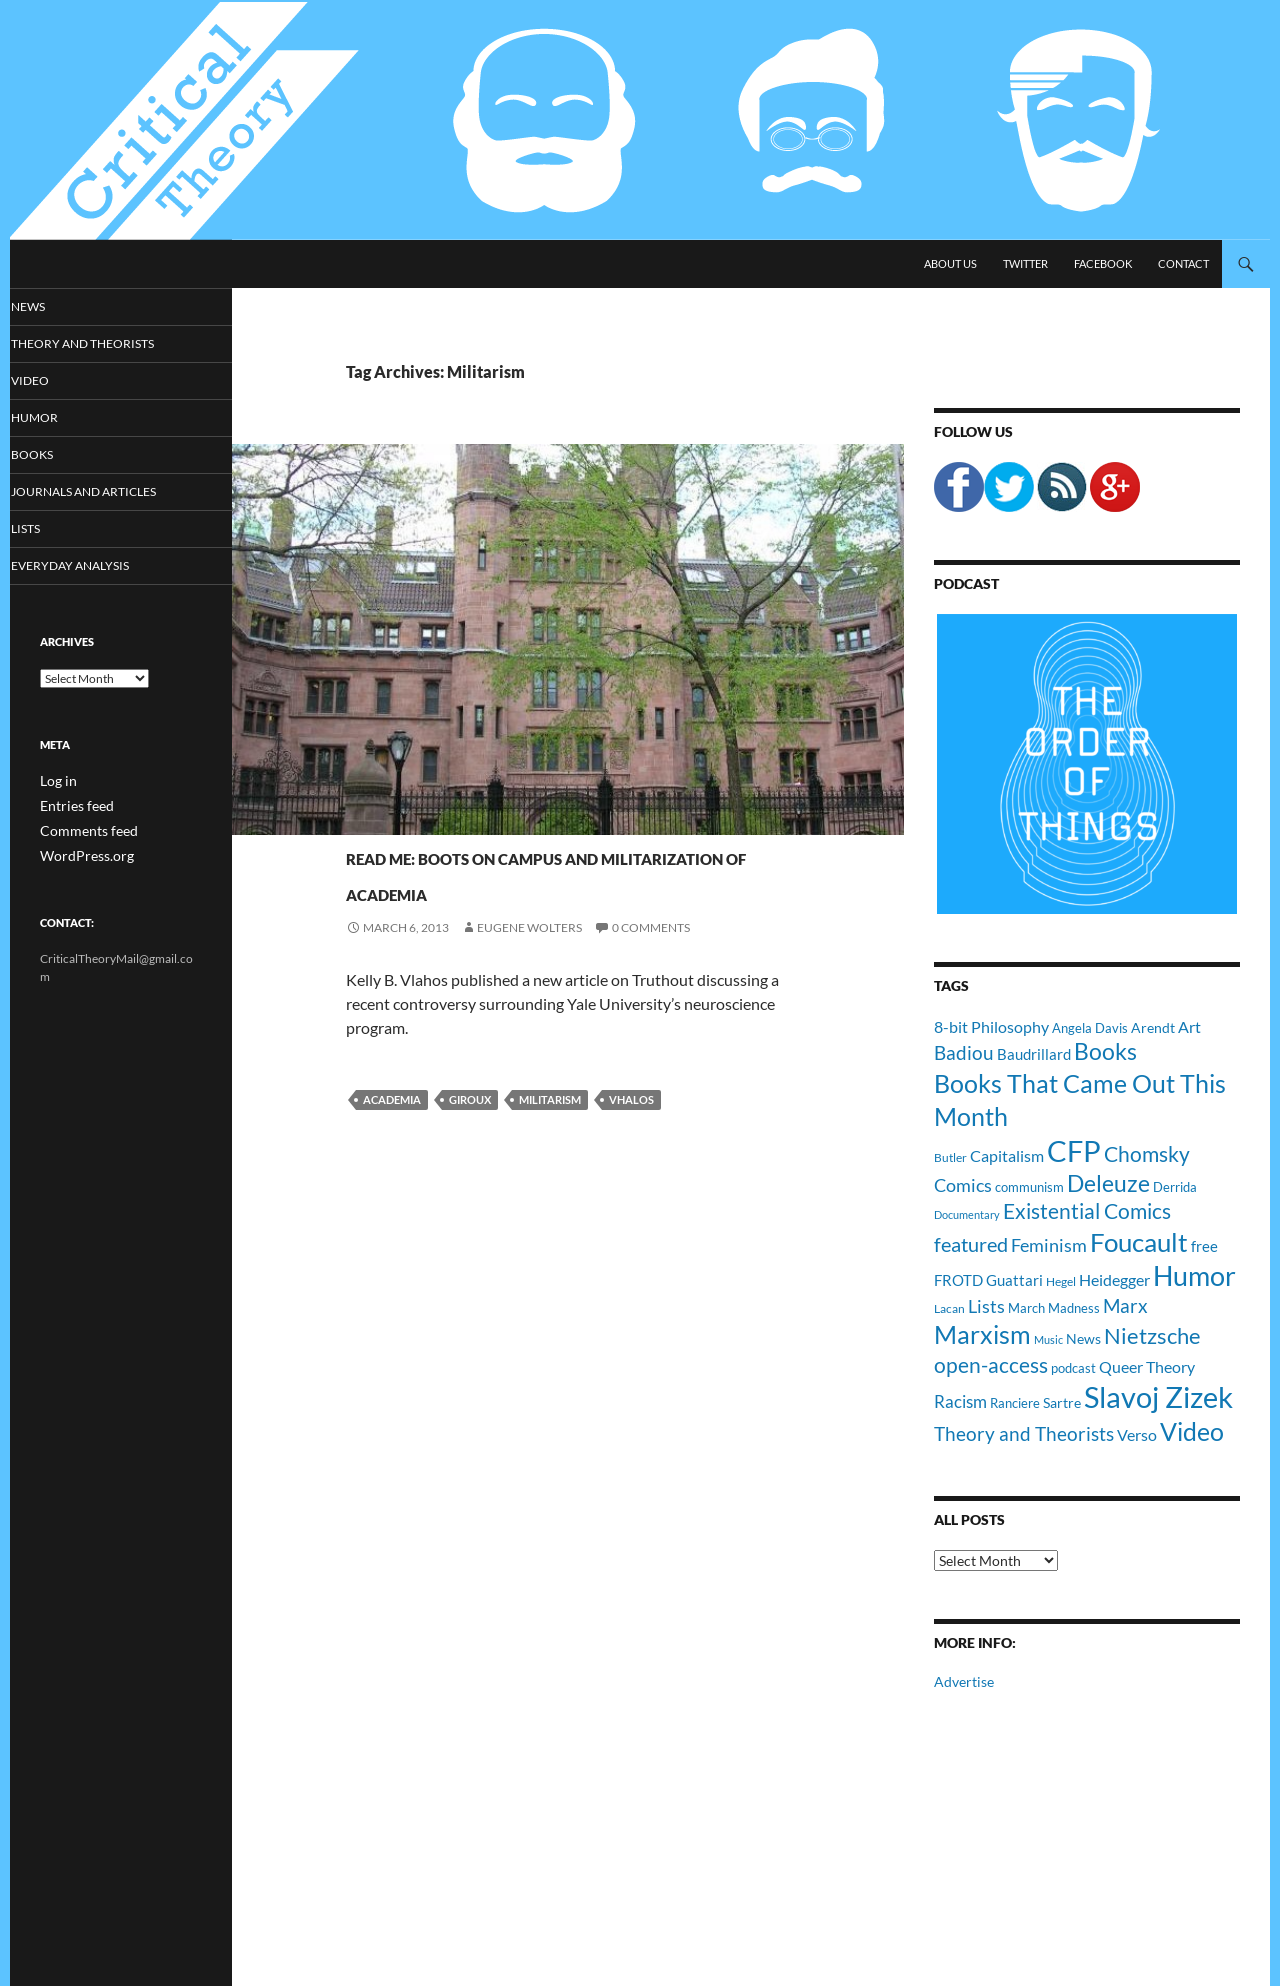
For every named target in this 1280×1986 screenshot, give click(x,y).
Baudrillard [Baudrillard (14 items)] (1034, 1054)
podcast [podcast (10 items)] (1073, 1368)
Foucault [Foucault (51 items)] (1139, 1242)
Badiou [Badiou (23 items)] (964, 1052)
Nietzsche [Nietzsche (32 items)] (1152, 1335)
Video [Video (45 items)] (1192, 1431)
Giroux (470, 1135)
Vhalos (631, 1135)
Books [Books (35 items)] (1105, 1051)
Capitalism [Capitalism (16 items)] (1007, 1155)
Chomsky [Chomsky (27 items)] (1147, 1153)
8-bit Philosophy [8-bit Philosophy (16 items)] (991, 1026)
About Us (950, 263)
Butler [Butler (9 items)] (950, 1157)
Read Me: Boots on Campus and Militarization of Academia (577, 888)
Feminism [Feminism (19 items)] (1049, 1245)
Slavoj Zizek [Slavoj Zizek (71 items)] (1158, 1396)
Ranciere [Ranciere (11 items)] (1015, 1403)
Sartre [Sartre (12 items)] (1062, 1402)
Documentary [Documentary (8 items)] (967, 1214)
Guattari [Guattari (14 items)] (1014, 1280)
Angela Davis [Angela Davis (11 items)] (1090, 1028)
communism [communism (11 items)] (1029, 1187)
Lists (53, 531)
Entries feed (71, 808)
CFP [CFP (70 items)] (1074, 1150)
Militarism (550, 1135)
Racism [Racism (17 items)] (960, 1401)
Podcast (966, 583)
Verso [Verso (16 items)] (1137, 1434)
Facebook (1103, 263)
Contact (1183, 263)
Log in (55, 784)
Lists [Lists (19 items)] (986, 1306)
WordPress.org (80, 856)
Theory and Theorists (103, 344)
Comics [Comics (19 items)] (963, 1185)
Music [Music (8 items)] (1048, 1339)
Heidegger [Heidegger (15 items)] (1114, 1279)
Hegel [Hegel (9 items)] (1061, 1281)
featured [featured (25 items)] (971, 1244)
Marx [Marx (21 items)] (1125, 1306)
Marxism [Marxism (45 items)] (982, 1334)
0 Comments (651, 963)
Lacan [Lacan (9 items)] (949, 1308)
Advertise (964, 1681)
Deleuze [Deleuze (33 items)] (1108, 1183)
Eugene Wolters (529, 963)
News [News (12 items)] (1083, 1338)
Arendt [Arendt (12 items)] (1153, 1027)
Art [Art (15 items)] (1189, 1026)
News (55, 306)
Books (59, 456)
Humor (61, 419)
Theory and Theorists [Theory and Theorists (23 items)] (1024, 1433)
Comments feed (81, 832)
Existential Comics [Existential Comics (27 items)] (1087, 1210)
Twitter (1025, 263)
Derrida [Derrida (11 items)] (1175, 1187)
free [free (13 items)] (1204, 1246)
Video (56, 381)
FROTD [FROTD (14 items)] (958, 1280)
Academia (392, 1135)
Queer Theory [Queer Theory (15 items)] (1147, 1366)
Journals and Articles (421, 818)
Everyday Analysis (92, 569)
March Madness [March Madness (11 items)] (1054, 1308)
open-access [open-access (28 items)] (991, 1364)
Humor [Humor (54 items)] (1194, 1275)
